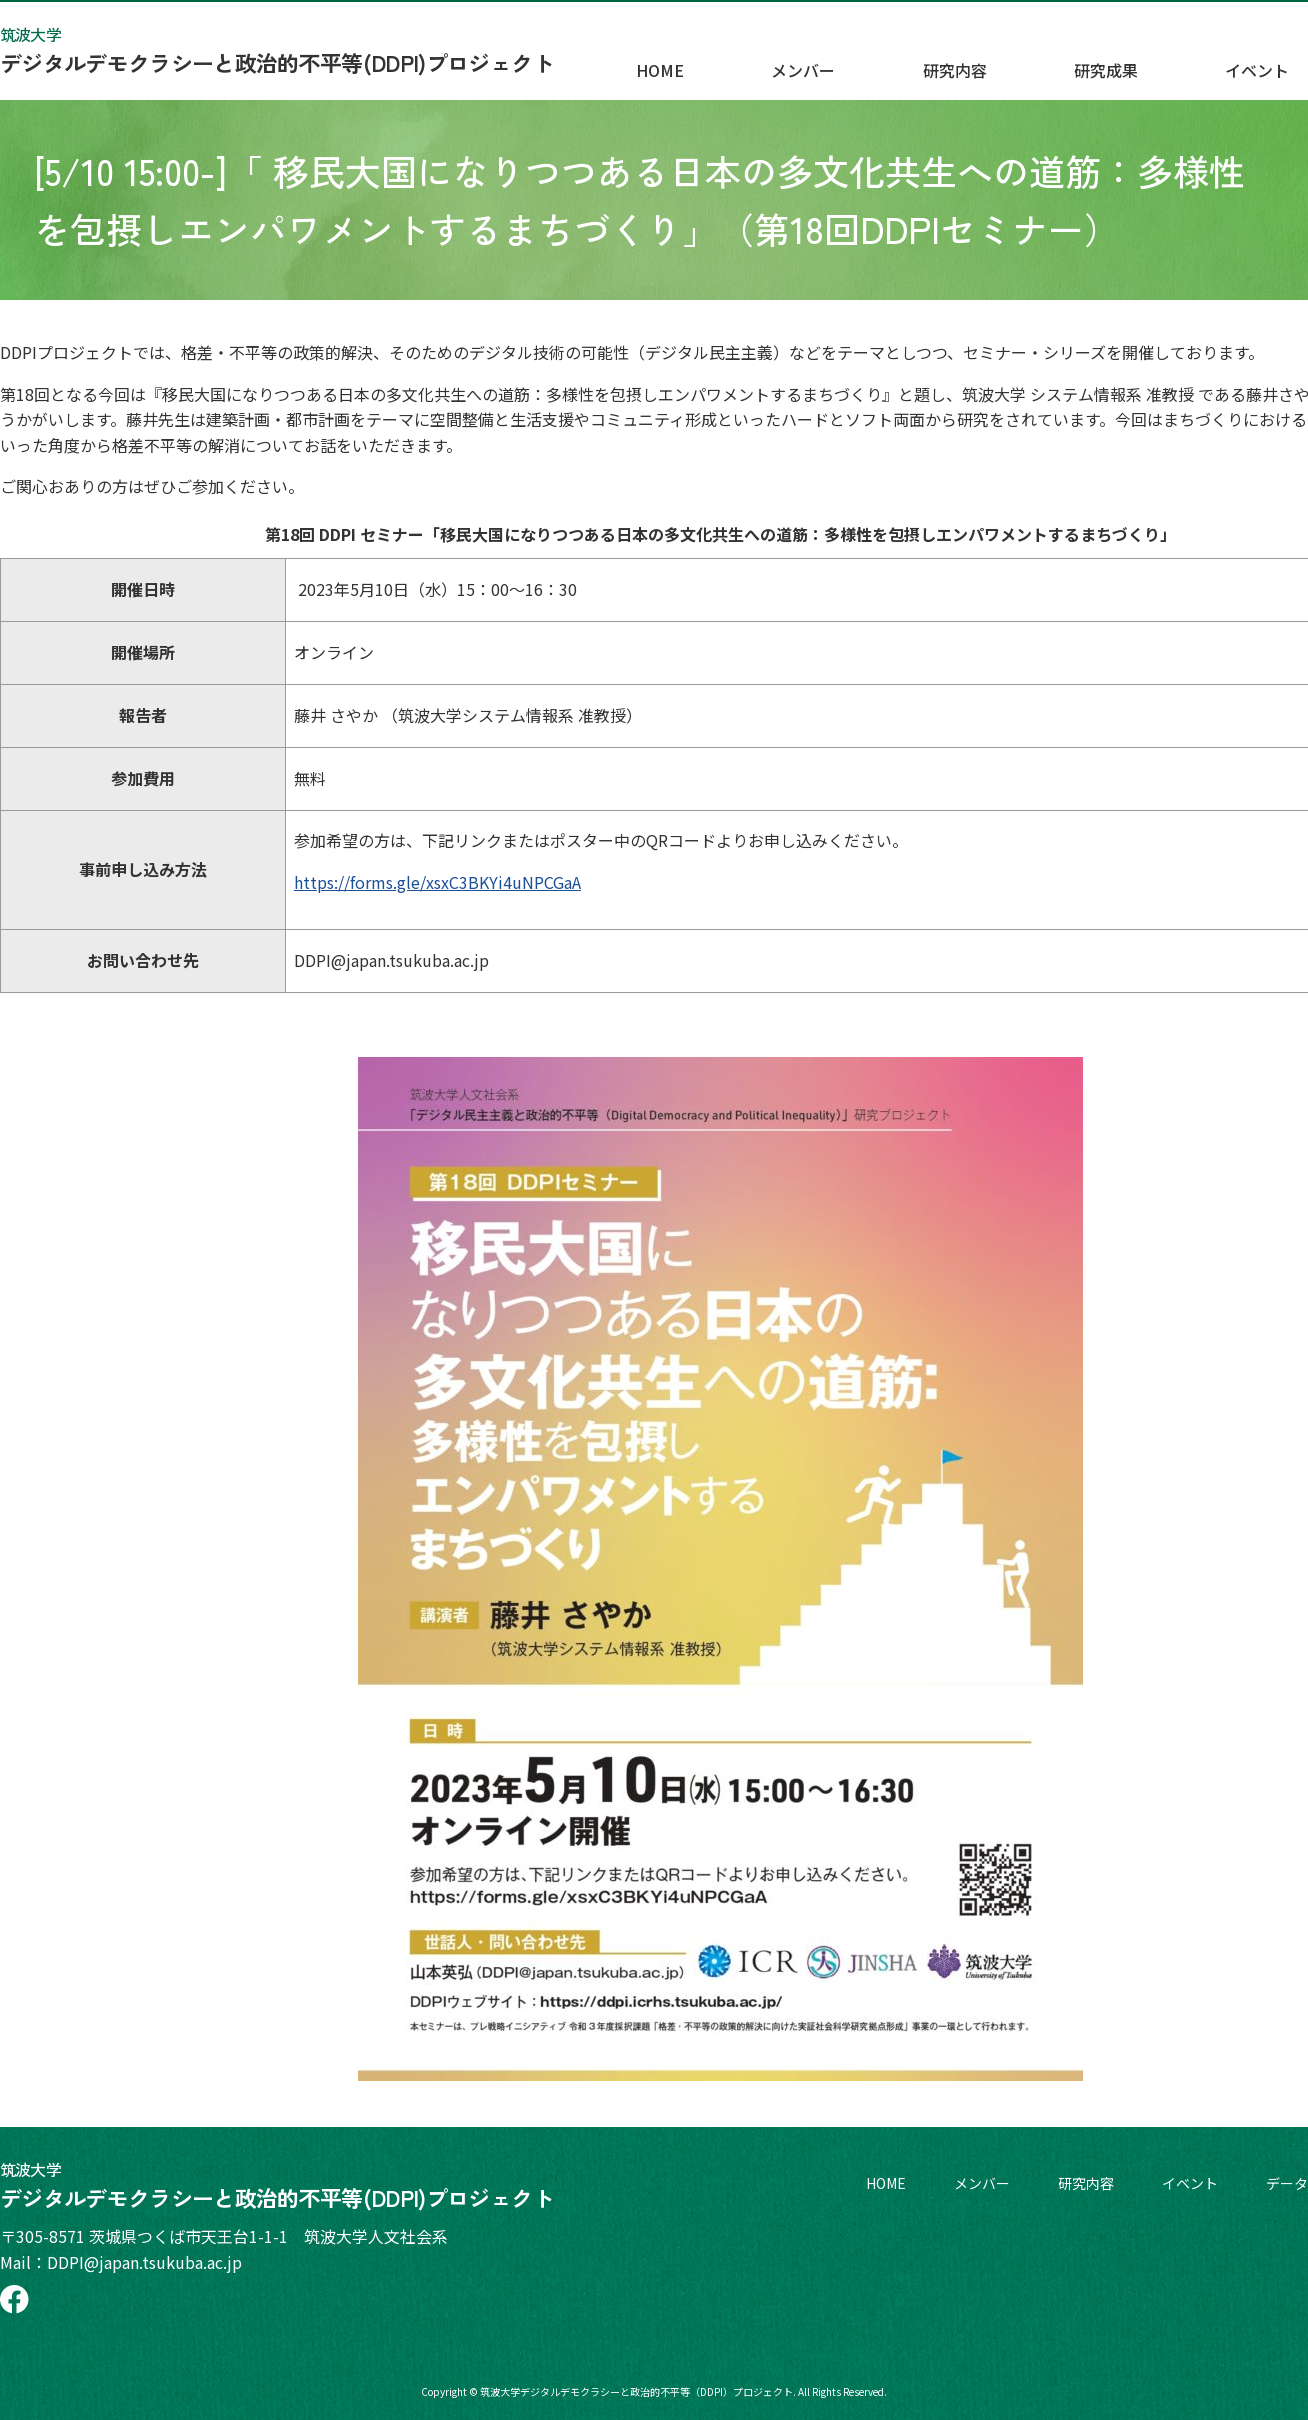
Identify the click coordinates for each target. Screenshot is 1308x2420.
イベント (1190, 2183)
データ (1287, 2183)
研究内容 (1088, 61)
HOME (872, 61)
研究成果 (1200, 61)
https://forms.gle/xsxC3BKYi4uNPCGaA (437, 882)
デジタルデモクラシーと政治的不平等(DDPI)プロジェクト (277, 50)
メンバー (976, 61)
